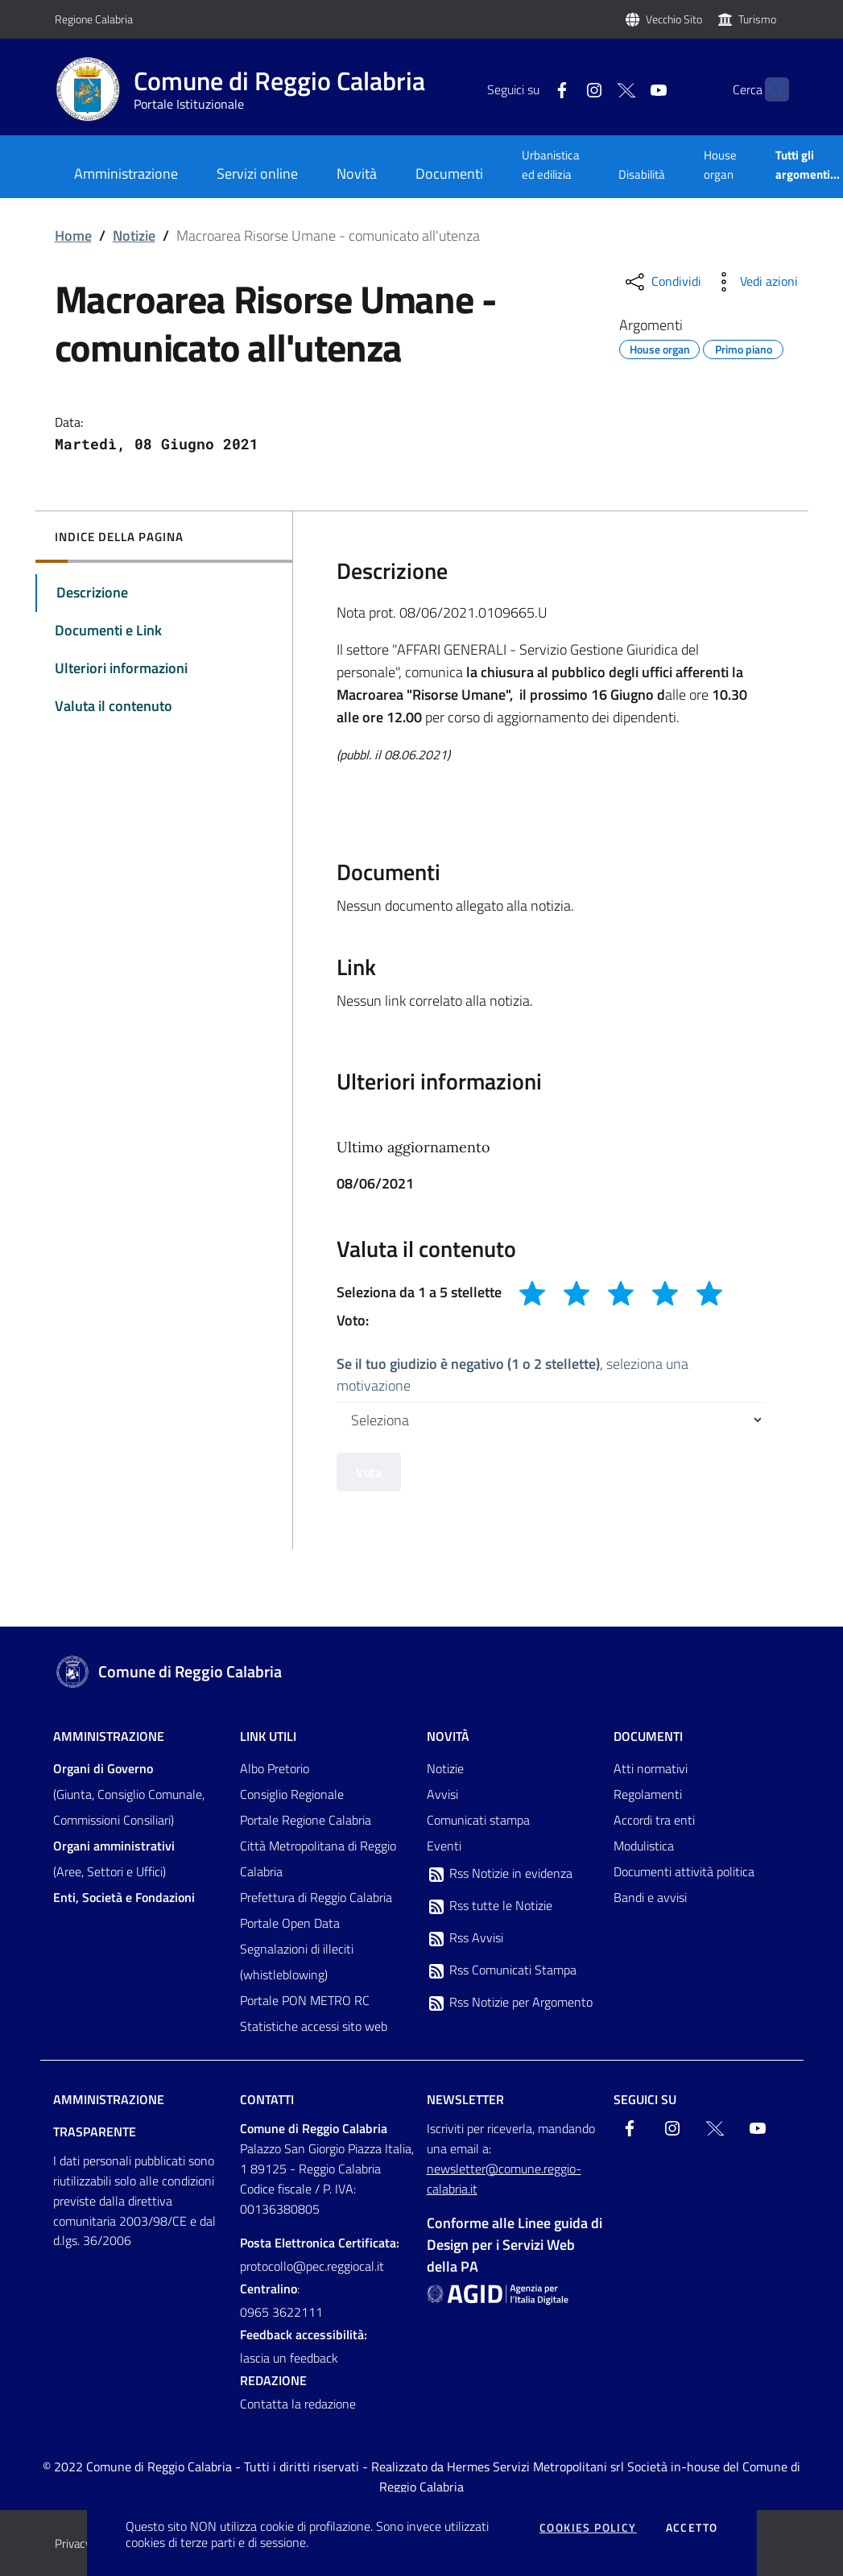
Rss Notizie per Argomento (510, 2002)
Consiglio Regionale (292, 1794)
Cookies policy (588, 2527)
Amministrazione (108, 1736)
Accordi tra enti (654, 1820)
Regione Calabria (94, 18)
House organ (720, 165)
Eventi (444, 1845)
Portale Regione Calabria (305, 1820)
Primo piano (743, 347)
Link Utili (268, 1736)
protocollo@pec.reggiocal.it (312, 2266)
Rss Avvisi (465, 1938)
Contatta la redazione (298, 2403)
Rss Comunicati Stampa (501, 1970)
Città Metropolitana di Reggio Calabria (318, 1858)
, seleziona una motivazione (512, 1374)
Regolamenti (648, 1794)
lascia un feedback (289, 2357)
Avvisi (442, 1794)
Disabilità (641, 174)
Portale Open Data (290, 1923)
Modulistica (644, 1845)
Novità (448, 1736)
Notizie (134, 235)
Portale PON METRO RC (305, 2000)
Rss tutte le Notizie (489, 1906)
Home (73, 235)
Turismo (757, 18)
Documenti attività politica (684, 1871)
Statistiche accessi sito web (313, 2026)
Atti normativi (651, 1768)
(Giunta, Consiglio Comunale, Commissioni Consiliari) (129, 1794)
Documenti (648, 1736)
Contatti (267, 2099)
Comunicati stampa (478, 1820)
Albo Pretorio (274, 1768)
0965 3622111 (281, 2312)
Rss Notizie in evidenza (499, 1873)
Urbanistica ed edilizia (551, 165)
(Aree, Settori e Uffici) (114, 1858)
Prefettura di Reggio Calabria (316, 1897)
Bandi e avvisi (650, 1897)
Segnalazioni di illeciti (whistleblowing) (296, 1961)
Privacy (73, 2543)
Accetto (692, 2527)
